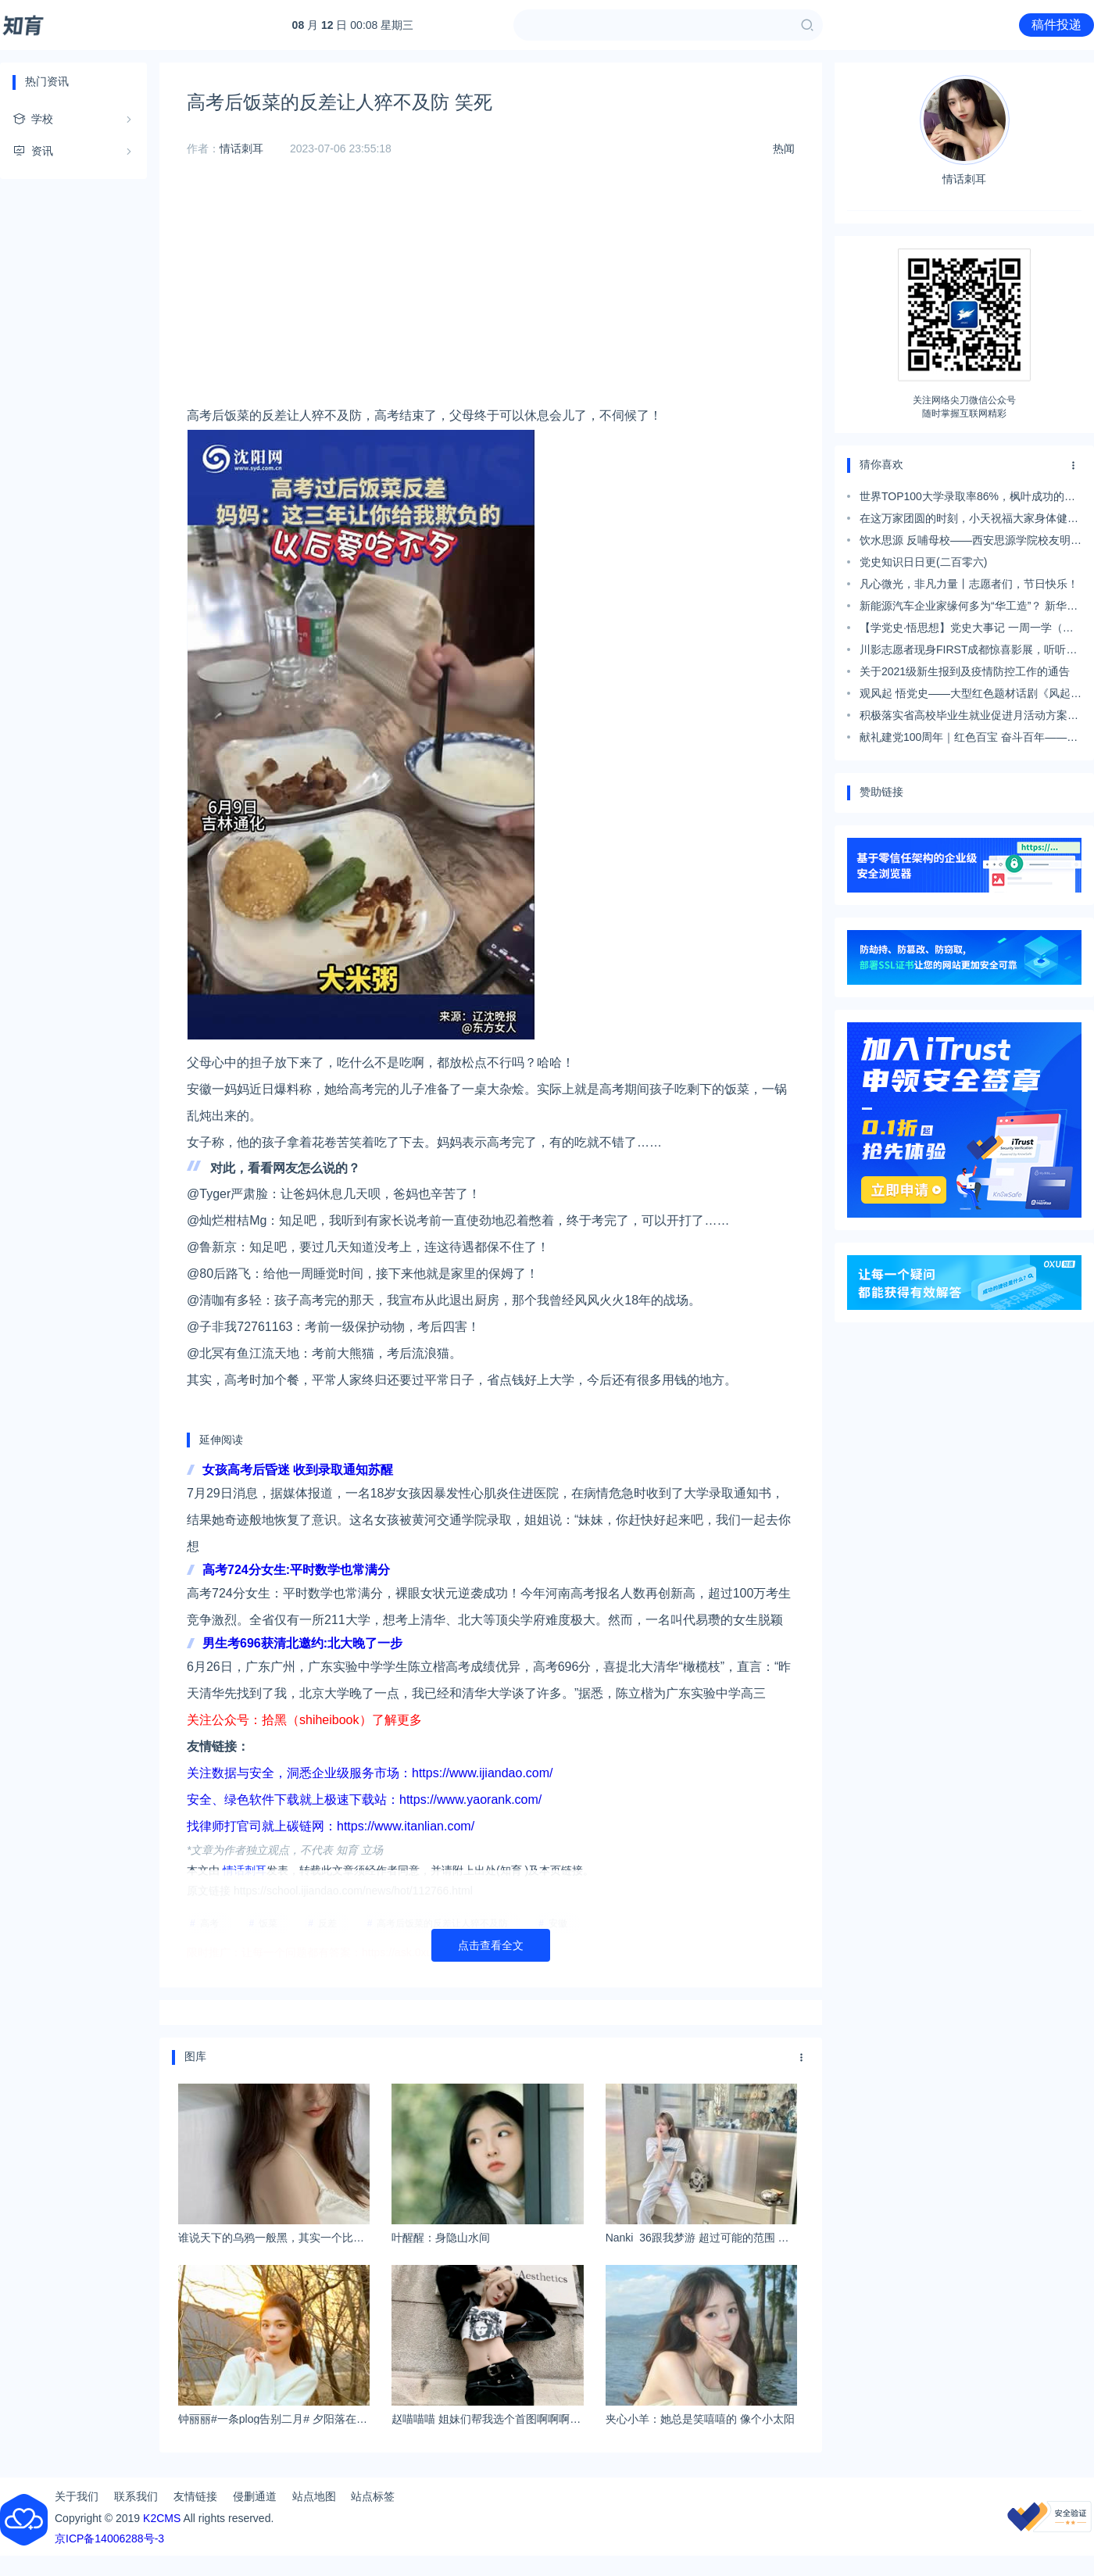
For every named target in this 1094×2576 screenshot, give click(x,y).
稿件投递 (1056, 24)
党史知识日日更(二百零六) (923, 562)
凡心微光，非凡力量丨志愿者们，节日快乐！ (969, 584)
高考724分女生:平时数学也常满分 (296, 1569)
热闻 (784, 148)
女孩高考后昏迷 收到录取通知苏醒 (297, 1469)
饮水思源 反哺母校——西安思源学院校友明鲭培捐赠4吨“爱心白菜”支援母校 (970, 542)
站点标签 (373, 2496)
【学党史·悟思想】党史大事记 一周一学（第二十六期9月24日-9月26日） (967, 630)
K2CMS (162, 2518)
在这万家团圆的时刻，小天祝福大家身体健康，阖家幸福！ (963, 520)
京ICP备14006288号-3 (109, 2538)
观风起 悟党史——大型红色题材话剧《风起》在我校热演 (970, 695)
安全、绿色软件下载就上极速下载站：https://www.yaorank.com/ (364, 1799)
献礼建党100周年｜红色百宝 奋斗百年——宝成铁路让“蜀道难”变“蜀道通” (969, 739)
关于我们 (76, 2496)
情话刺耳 (241, 148)
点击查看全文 (491, 1945)
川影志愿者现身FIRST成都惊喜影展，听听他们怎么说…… (968, 651)
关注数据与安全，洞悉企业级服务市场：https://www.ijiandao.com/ (370, 1773)
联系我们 (136, 2496)
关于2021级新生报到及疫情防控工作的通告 (965, 671)
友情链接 (195, 2496)
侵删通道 (255, 2496)
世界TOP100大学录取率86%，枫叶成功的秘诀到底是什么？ (967, 498)
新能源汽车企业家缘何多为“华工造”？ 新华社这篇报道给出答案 (969, 608)
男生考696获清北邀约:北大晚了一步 (302, 1643)
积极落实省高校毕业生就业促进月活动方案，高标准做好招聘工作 (969, 717)
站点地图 (314, 2496)
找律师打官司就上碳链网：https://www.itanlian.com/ (330, 1826)
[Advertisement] (491, 293)
